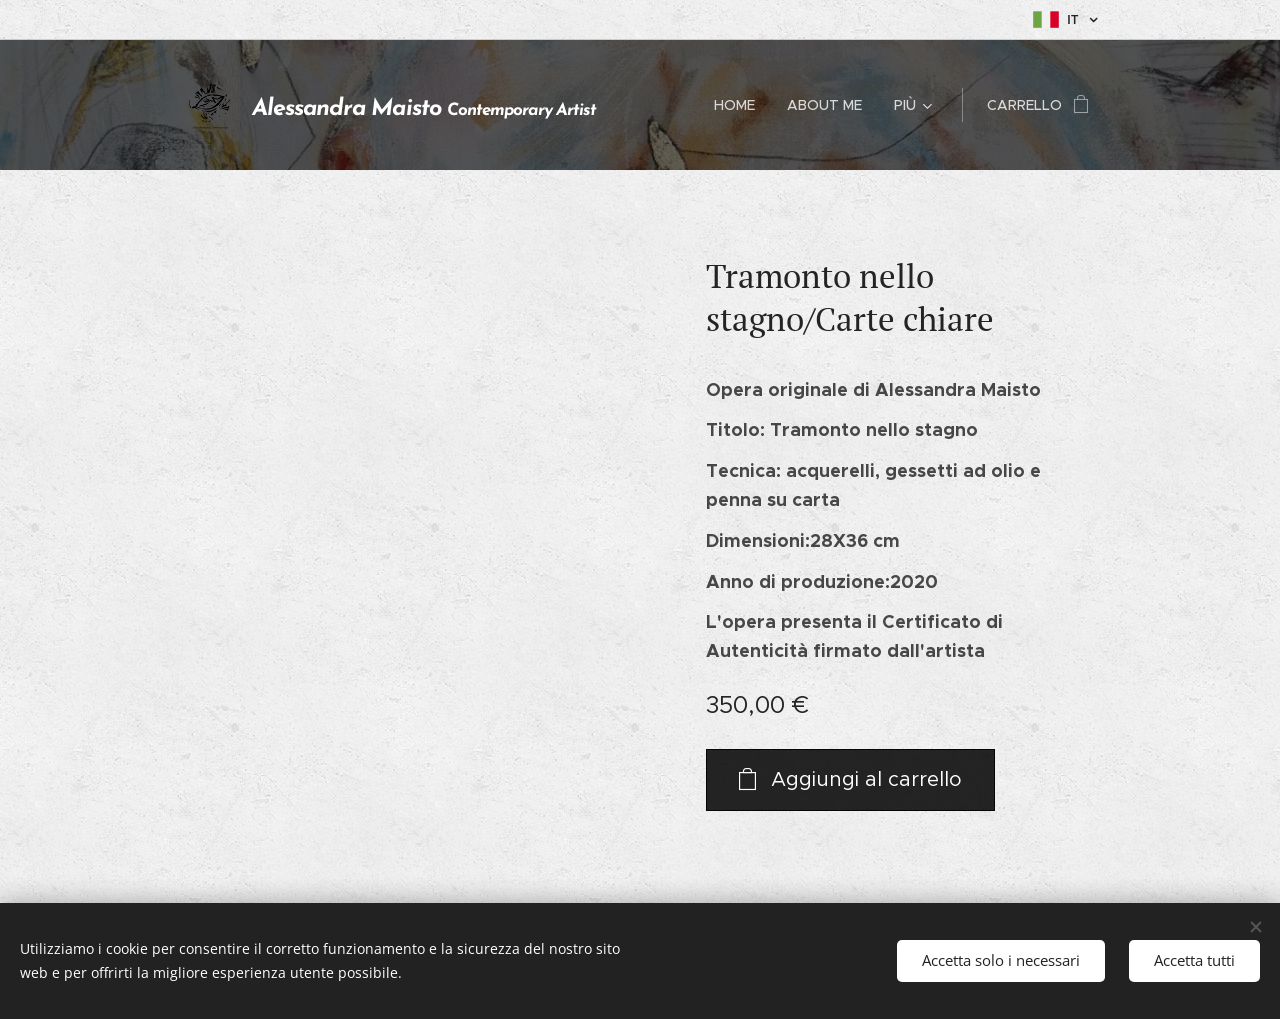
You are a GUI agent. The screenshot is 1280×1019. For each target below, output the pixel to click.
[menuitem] (740, 105)
